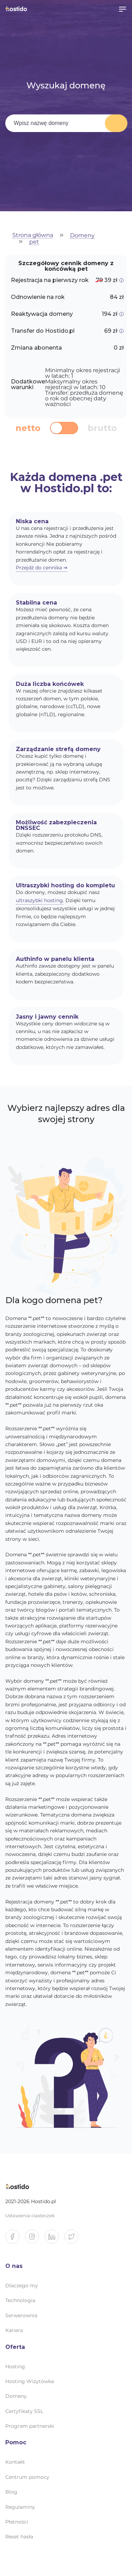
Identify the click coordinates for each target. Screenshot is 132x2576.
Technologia (20, 2300)
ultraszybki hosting (39, 900)
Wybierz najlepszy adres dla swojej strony (66, 1113)
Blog (11, 2492)
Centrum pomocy (27, 2477)
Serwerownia (21, 2315)
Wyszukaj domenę (116, 123)
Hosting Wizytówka (29, 2381)
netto (27, 428)
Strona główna (32, 235)
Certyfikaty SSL (24, 2411)
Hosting (15, 2366)
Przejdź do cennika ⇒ (42, 567)
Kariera (14, 2330)
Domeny (82, 236)
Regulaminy (20, 2507)
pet (34, 242)
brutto (102, 428)
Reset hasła (19, 2536)
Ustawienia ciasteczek (30, 2215)
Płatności (16, 2522)
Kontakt (15, 2462)
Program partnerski (29, 2426)
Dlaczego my (21, 2285)
